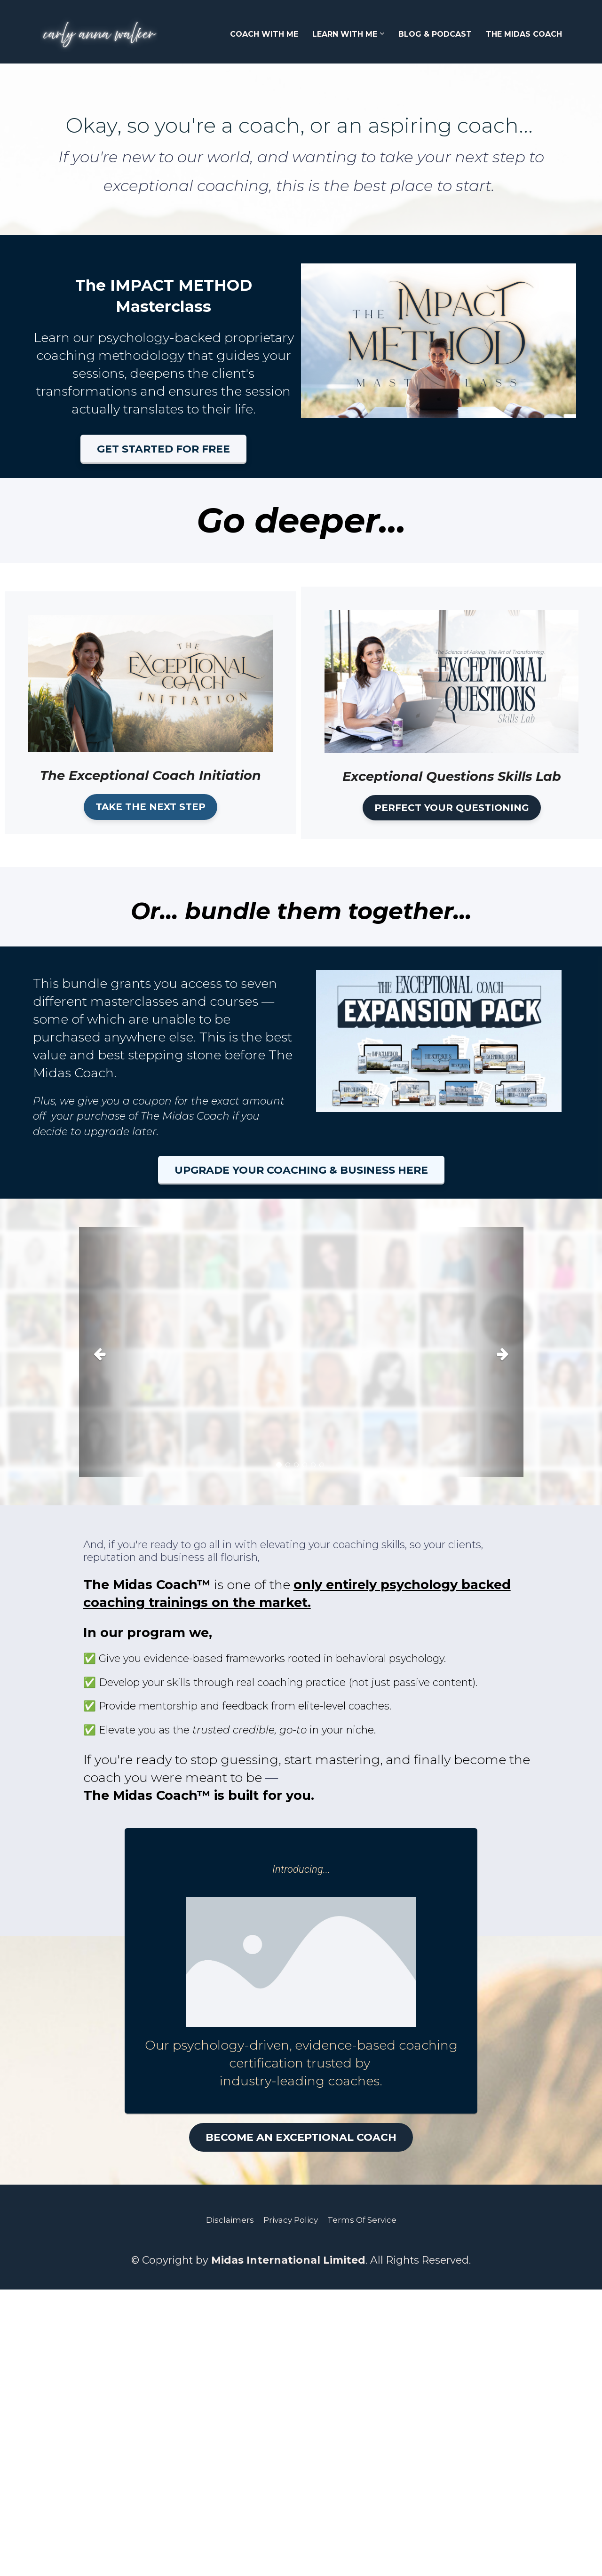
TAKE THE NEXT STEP (150, 806)
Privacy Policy (290, 2220)
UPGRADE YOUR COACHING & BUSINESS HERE (301, 1170)
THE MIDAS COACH (524, 34)
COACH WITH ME (264, 34)
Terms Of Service (361, 2220)
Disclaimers (230, 2220)
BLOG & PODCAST (435, 34)
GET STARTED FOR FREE (163, 449)
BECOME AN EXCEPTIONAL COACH (301, 2137)
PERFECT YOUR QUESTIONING (451, 807)
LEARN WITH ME (344, 34)
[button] (112, 1352)
